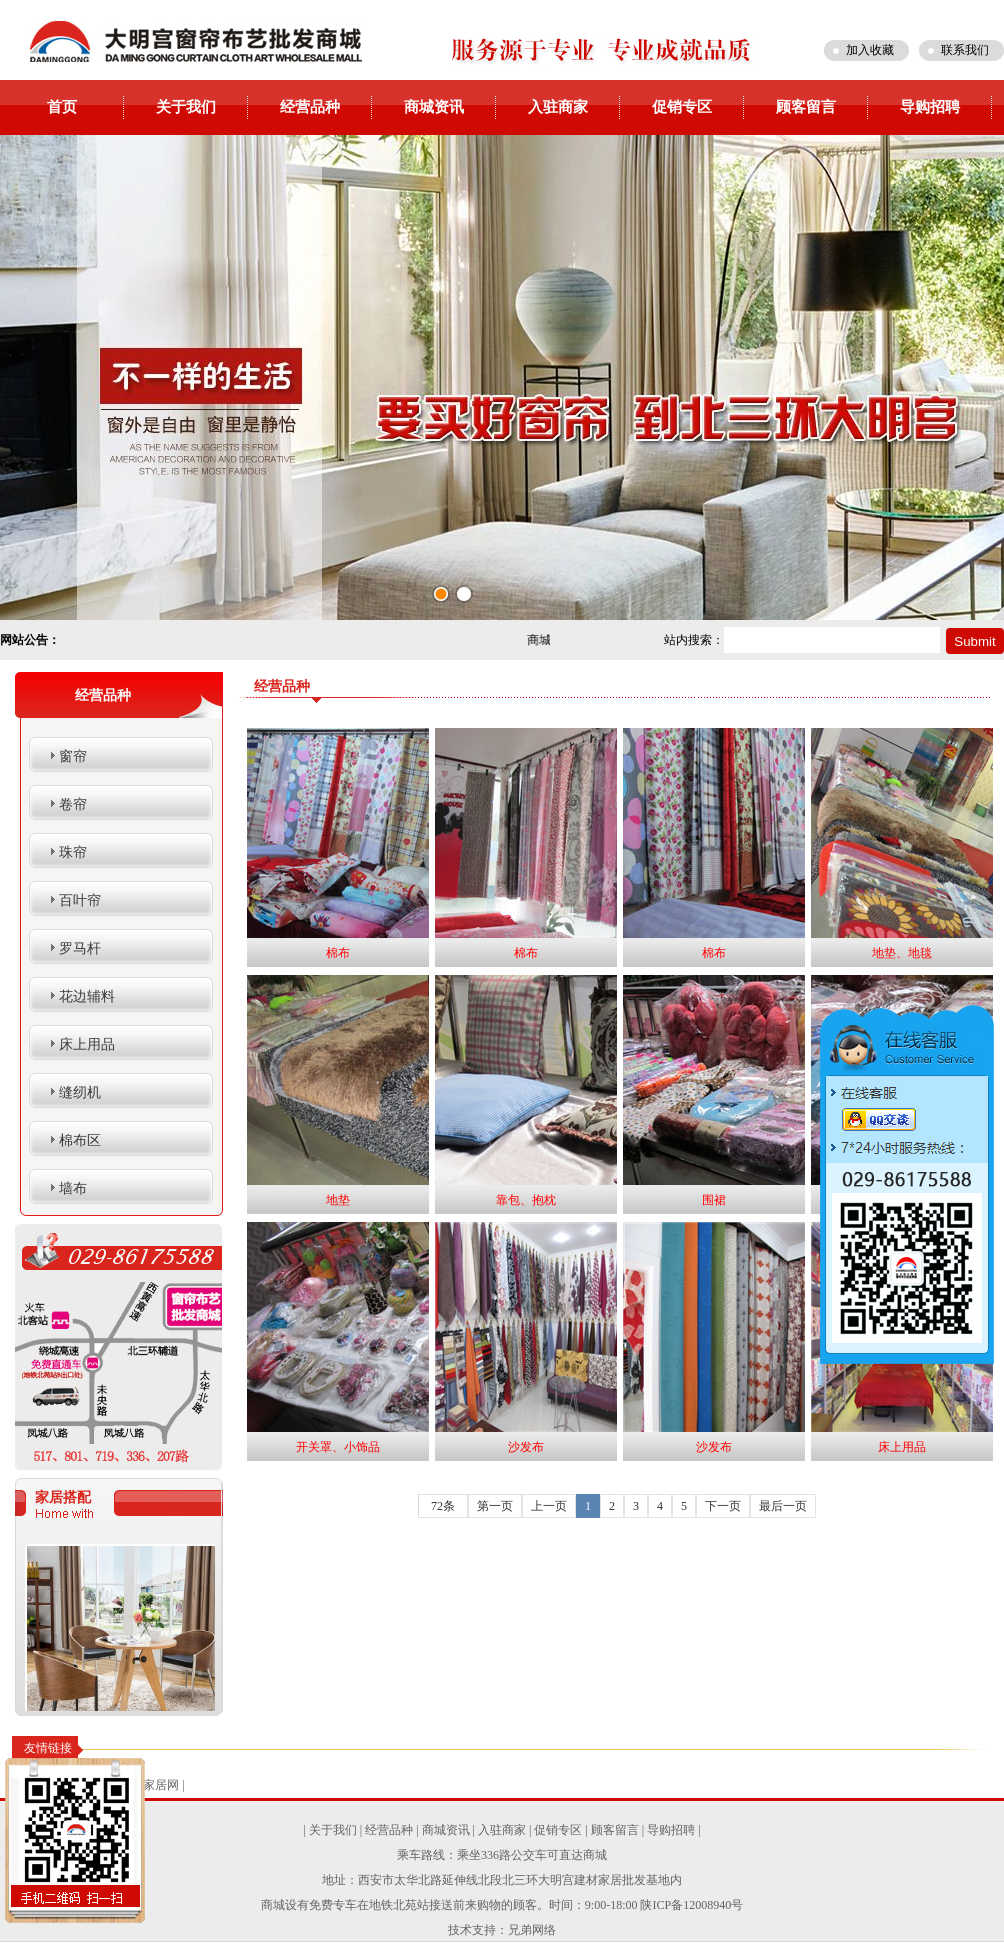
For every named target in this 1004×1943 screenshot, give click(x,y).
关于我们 (186, 107)
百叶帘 (80, 900)
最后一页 (783, 1506)
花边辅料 (87, 996)
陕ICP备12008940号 (691, 1905)
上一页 (549, 1506)
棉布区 (80, 1140)
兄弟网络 (532, 1930)
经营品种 (310, 107)
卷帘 (73, 804)
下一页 (723, 1506)
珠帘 (73, 852)
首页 (62, 107)
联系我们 (965, 50)
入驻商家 (558, 107)
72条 (443, 1506)
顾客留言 (806, 107)
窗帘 (73, 756)
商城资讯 (434, 107)
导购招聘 (930, 107)
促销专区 (682, 107)
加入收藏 (870, 50)
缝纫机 (80, 1092)
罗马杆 (80, 948)
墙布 (73, 1188)
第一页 (495, 1506)
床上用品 (87, 1044)
